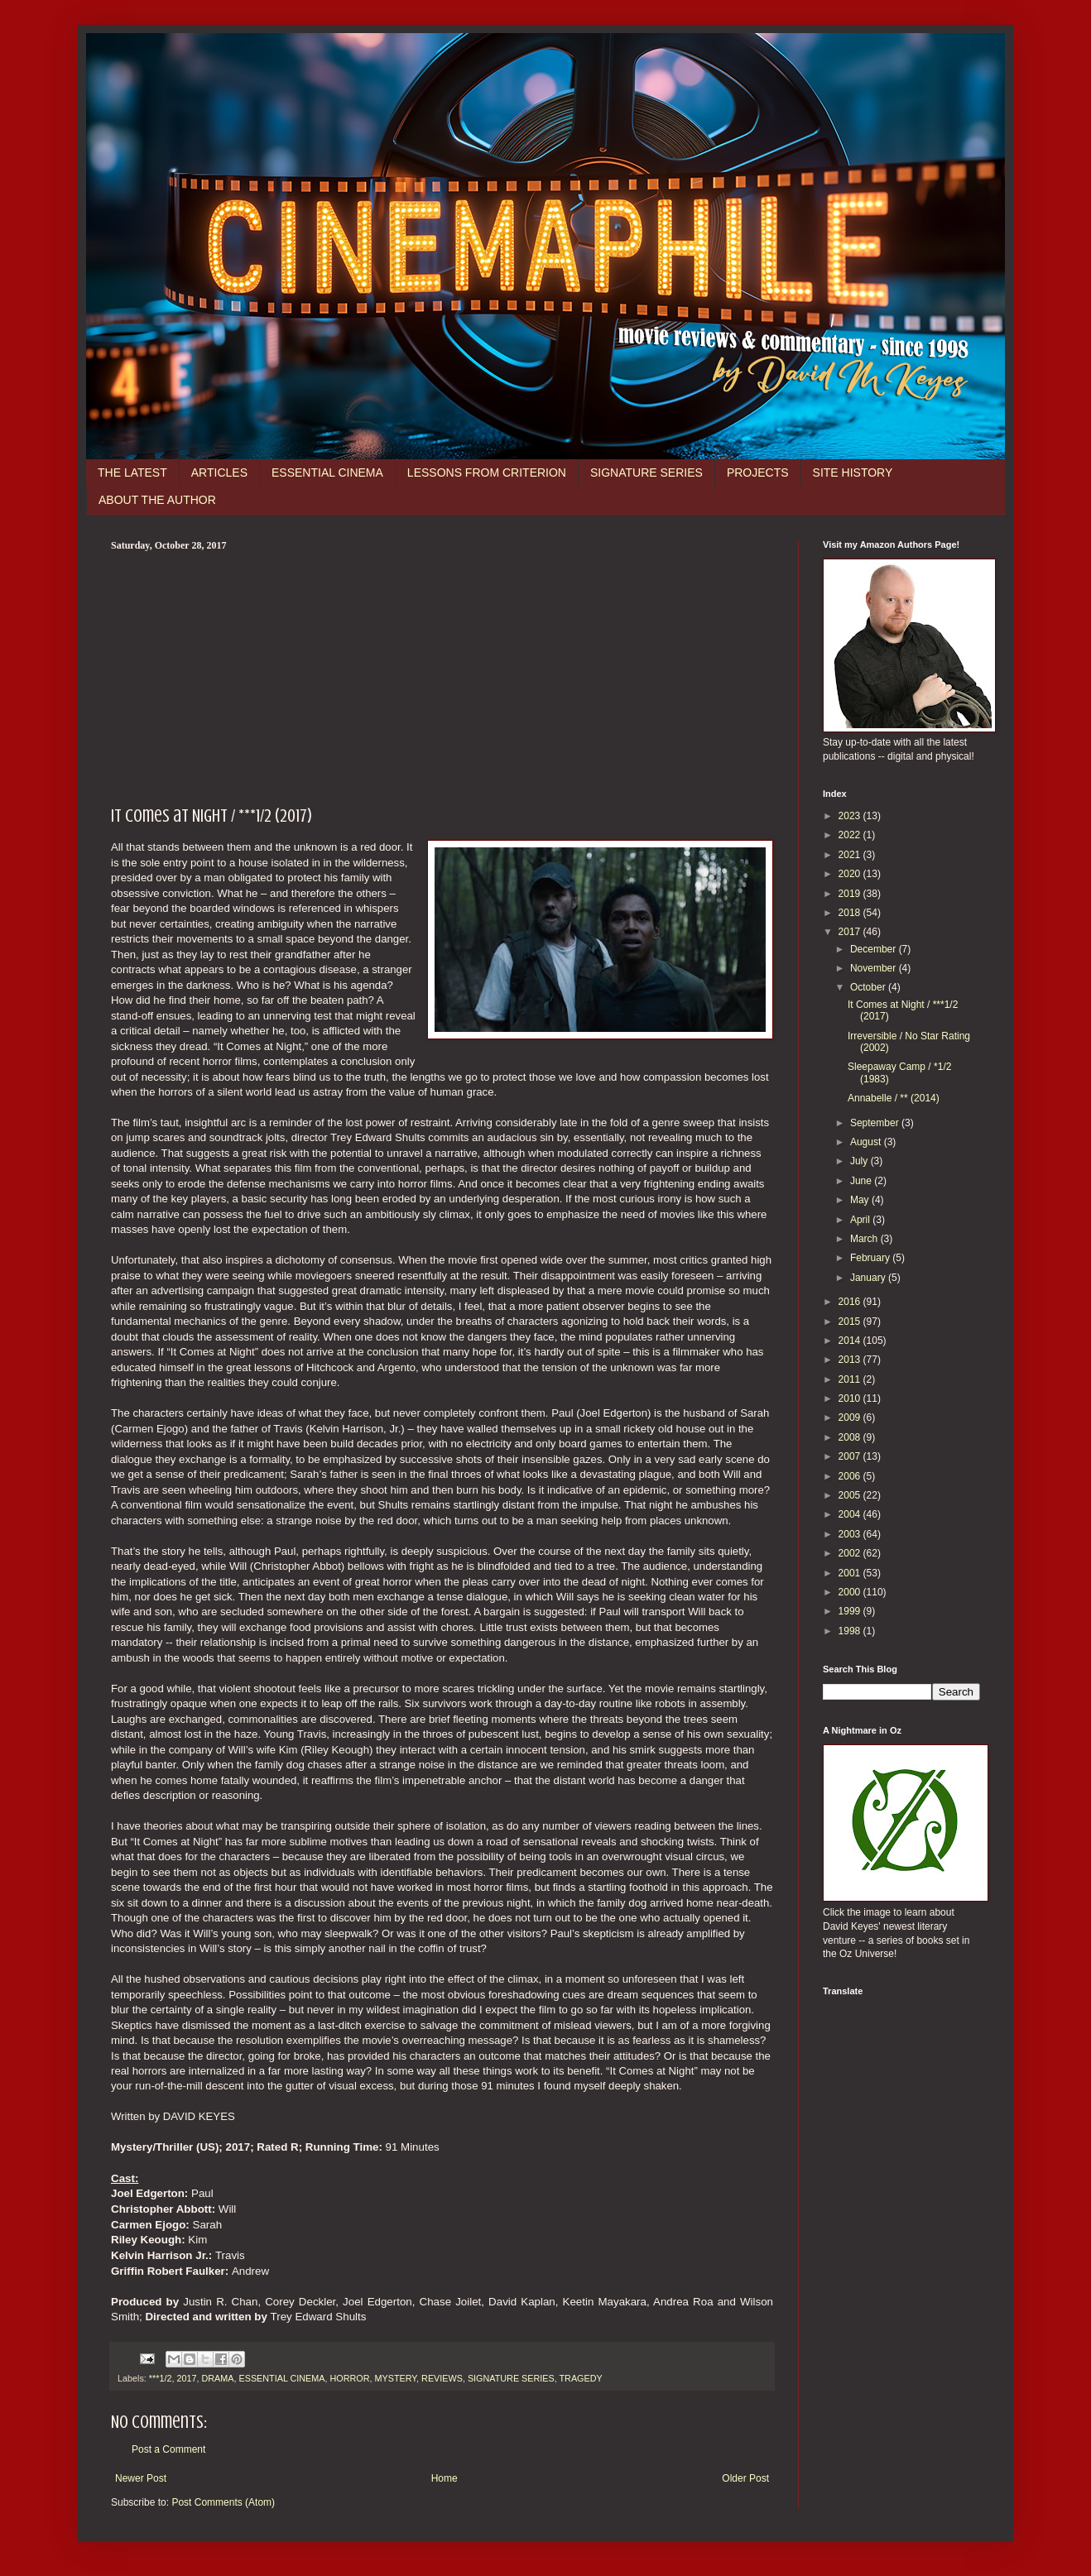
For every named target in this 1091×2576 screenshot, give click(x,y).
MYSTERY (395, 2378)
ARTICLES (219, 472)
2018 (851, 913)
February (871, 1258)
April (861, 1220)
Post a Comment (168, 2449)
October (869, 987)
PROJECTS (758, 472)
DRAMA (217, 2378)
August (867, 1142)
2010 (851, 1398)
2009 (851, 1417)
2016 (851, 1301)
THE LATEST (132, 472)
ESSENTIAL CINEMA (327, 472)
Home (444, 2478)
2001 (851, 1573)
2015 (851, 1321)
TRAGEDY (581, 2378)
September (875, 1123)
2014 (851, 1340)
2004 (851, 1514)
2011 (851, 1379)
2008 (851, 1437)
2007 (851, 1456)
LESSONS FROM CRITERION (486, 472)
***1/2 (160, 2378)
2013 (851, 1359)
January (869, 1277)
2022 (851, 835)
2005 (851, 1495)
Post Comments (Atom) (223, 2502)
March (865, 1239)
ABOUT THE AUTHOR (157, 499)
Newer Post (140, 2478)
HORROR (349, 2378)
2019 (851, 893)
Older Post (745, 2478)
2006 (851, 1476)
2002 (851, 1553)
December (874, 949)
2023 (851, 816)
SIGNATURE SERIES (646, 472)
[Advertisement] (442, 676)
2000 (851, 1592)
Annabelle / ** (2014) (894, 1098)
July (860, 1161)
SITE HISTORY (853, 472)
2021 (851, 855)
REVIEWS (442, 2378)
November (874, 968)
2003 (851, 1534)
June (862, 1181)
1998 (851, 1631)
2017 (186, 2378)
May (861, 1200)
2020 (851, 874)
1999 (851, 1611)
